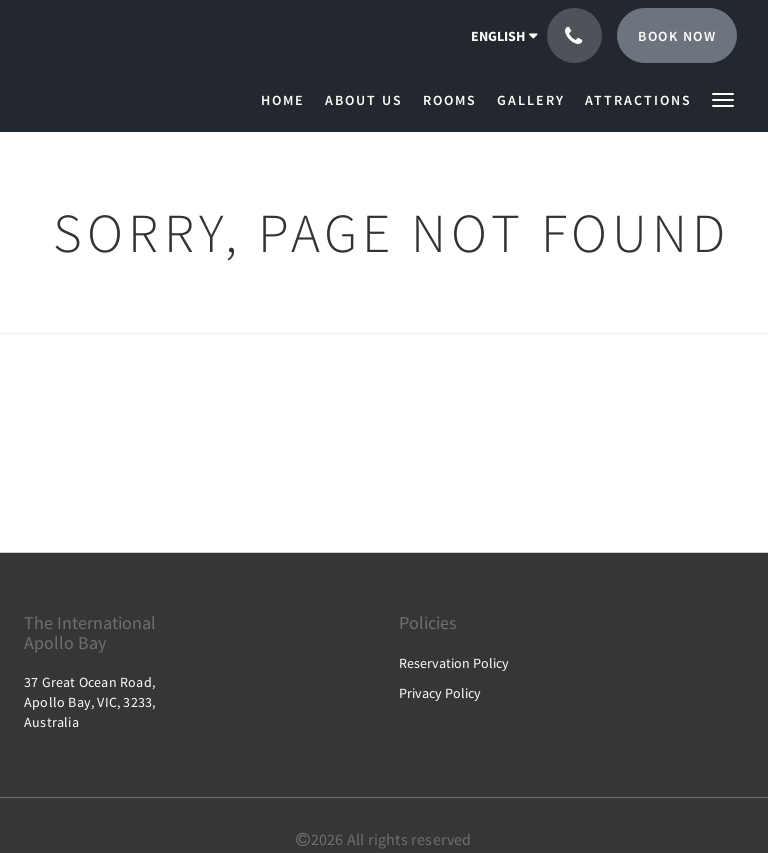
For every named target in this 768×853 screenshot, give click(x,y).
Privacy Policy (440, 693)
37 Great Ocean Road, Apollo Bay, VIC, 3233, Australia (89, 702)
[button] (723, 98)
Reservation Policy (454, 663)
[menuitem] (288, 100)
